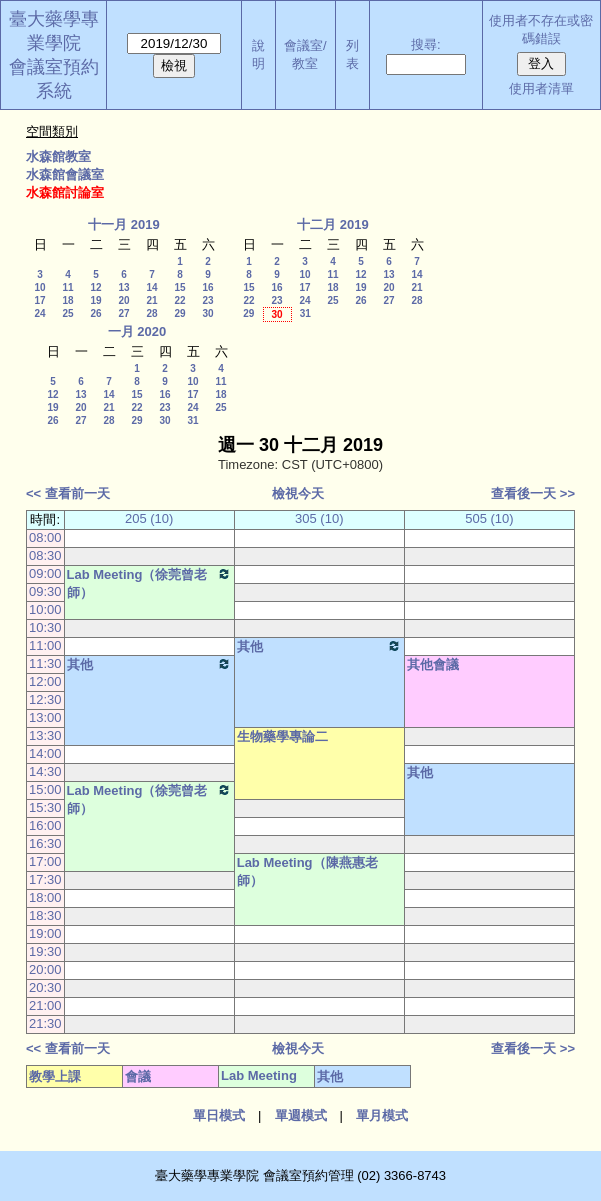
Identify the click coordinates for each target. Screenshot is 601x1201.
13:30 (45, 735)
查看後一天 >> (533, 493)
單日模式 (219, 1115)
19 (95, 300)
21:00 (45, 1005)
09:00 (45, 573)
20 (123, 300)
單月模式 (382, 1115)
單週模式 (301, 1115)
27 (123, 313)
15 (179, 287)
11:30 (45, 663)
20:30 (45, 987)
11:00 (45, 645)
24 (39, 313)
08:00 (45, 537)
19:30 (45, 951)
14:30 (45, 771)
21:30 (45, 1023)
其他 (319, 646)
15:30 (45, 807)
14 (151, 287)
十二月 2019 (333, 224)
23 (207, 300)
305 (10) (319, 518)
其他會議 (433, 664)
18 (67, 300)
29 (179, 313)
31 (305, 313)
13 (123, 287)
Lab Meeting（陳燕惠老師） (307, 871)
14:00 (45, 753)
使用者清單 (541, 88)
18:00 (45, 897)
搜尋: (426, 44)
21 (151, 300)
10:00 (45, 609)
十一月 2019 (124, 224)
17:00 (45, 861)
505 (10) (489, 518)
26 (95, 313)
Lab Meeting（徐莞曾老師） (149, 583)
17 (39, 300)
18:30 (45, 915)
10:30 (45, 627)
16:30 (45, 843)
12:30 (45, 699)
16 (207, 287)
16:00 (45, 825)
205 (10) (149, 518)
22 (179, 300)
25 (67, 313)
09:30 (45, 591)
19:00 (45, 933)
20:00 (45, 969)
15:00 (45, 789)
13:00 (45, 717)
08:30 (45, 555)
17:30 (45, 879)
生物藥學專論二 (282, 736)
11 (67, 287)
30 (207, 313)
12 (95, 287)
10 (39, 287)
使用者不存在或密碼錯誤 (541, 29)
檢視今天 (298, 493)
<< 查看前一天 (68, 493)
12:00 (45, 681)
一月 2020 (137, 331)
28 (151, 313)
